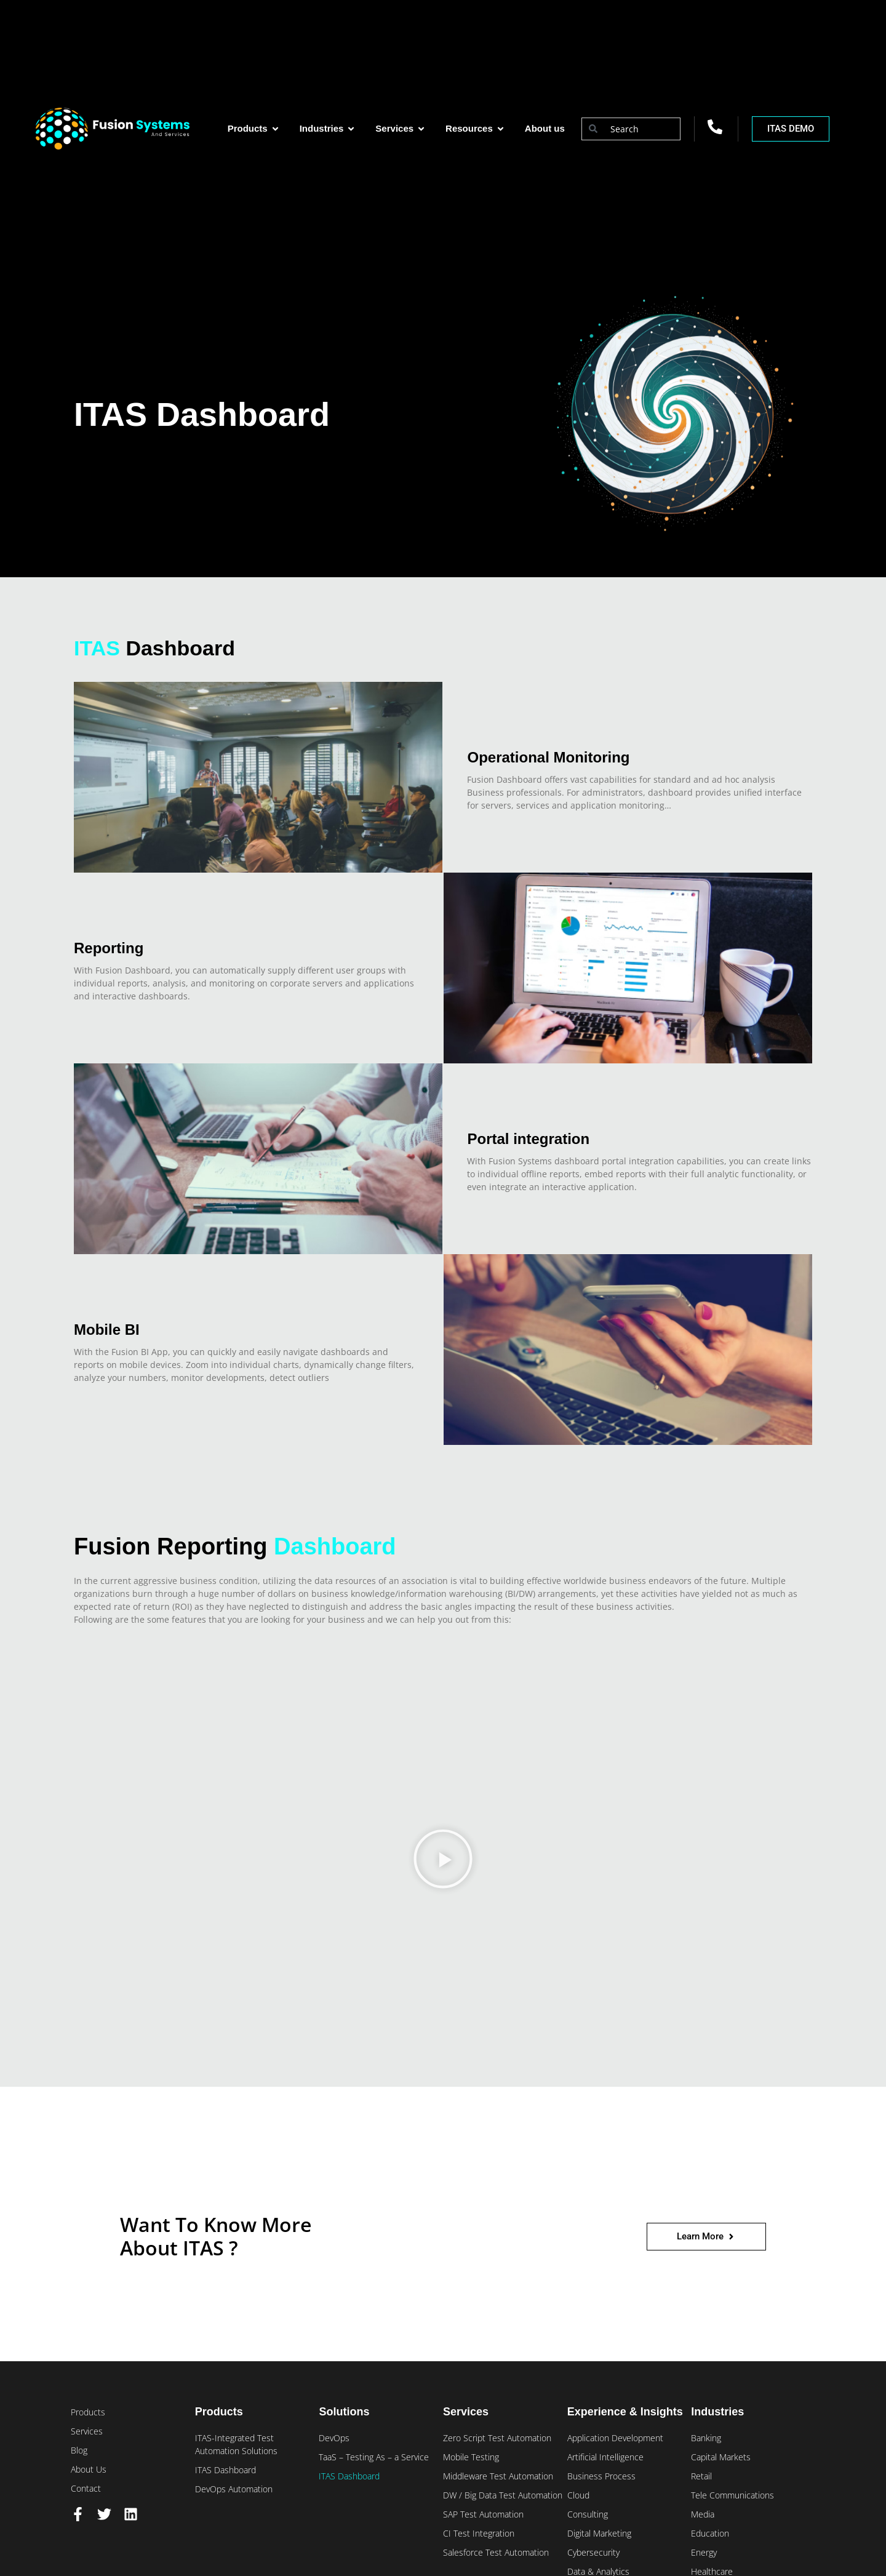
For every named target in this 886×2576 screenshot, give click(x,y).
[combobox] (630, 129)
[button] (443, 1861)
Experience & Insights (625, 2412)
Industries (717, 2412)
